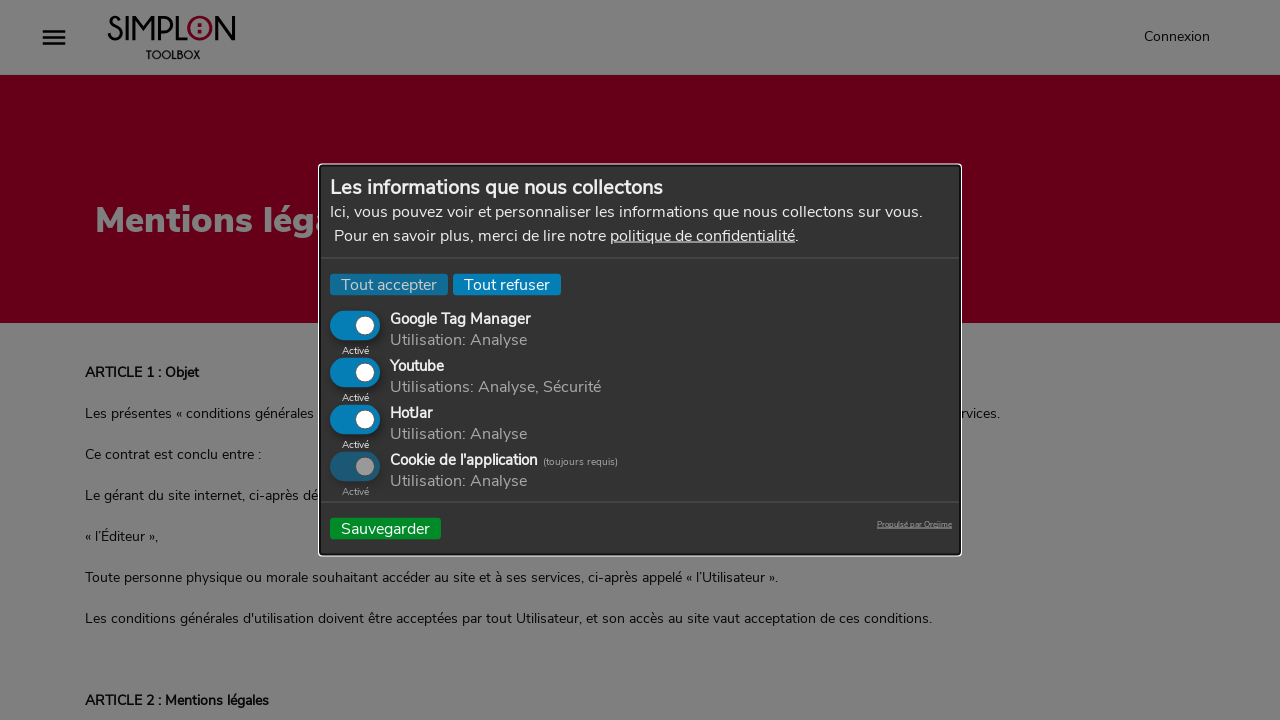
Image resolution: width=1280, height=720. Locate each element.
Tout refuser (507, 285)
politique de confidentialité (702, 236)
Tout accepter (389, 285)
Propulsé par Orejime (914, 525)
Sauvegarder (385, 529)
